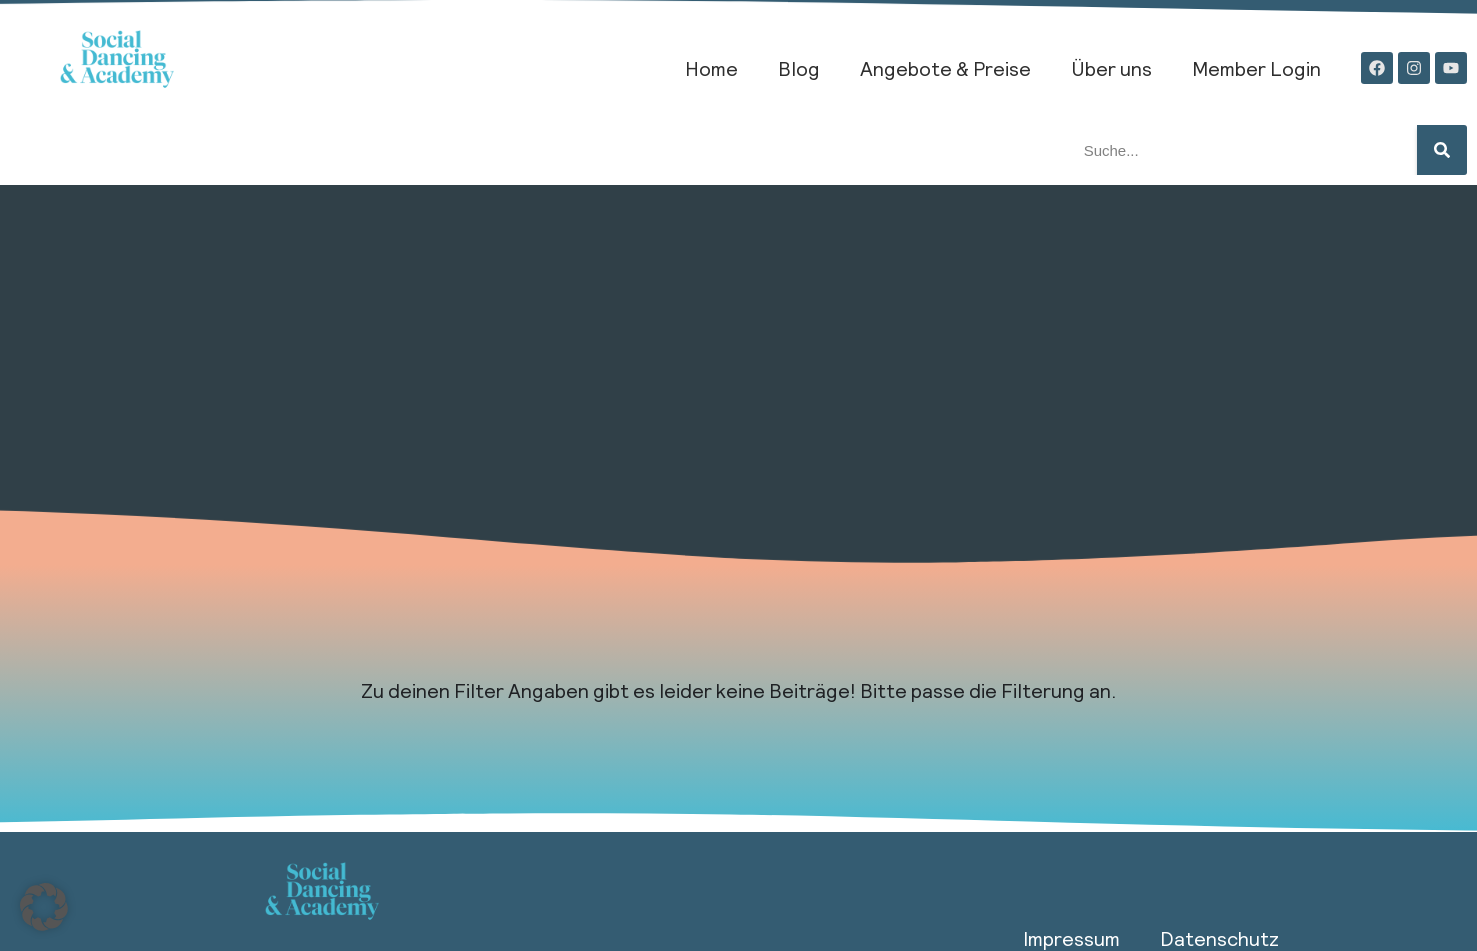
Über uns (1111, 68)
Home (711, 68)
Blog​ (799, 68)
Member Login (1256, 68)
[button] (44, 907)
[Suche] (1442, 150)
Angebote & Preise (945, 68)
